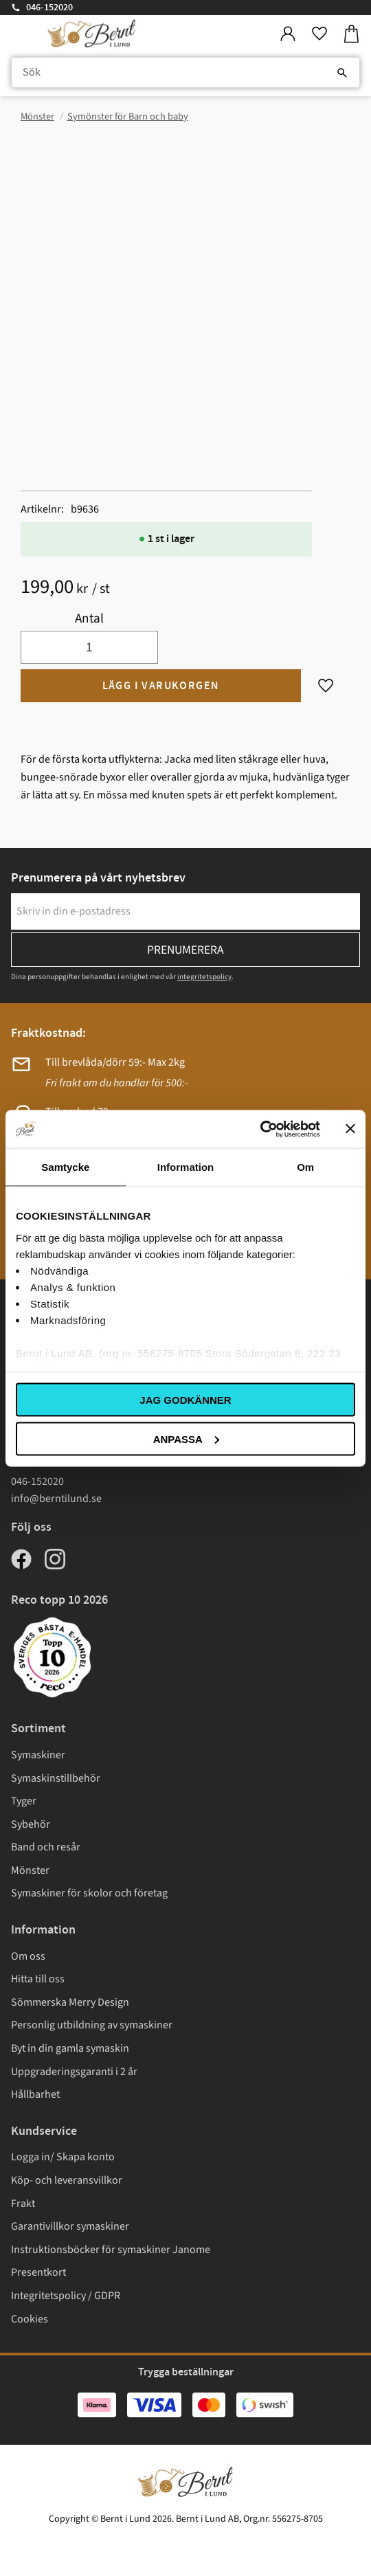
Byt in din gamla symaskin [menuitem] (70, 2048)
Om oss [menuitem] (28, 1956)
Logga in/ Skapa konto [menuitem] (63, 2156)
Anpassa (186, 1438)
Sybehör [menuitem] (30, 1824)
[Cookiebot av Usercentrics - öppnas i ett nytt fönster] (260, 1129)
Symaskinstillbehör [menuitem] (55, 1778)
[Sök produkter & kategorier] (185, 73)
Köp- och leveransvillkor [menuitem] (66, 2180)
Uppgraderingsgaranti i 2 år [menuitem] (74, 2071)
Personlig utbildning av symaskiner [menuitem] (91, 2024)
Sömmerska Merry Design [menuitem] (70, 2002)
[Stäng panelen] (350, 1129)
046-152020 (49, 7)
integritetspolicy (204, 977)
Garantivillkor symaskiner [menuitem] (70, 2226)
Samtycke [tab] (65, 1167)
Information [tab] (185, 1167)
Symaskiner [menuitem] (38, 1754)
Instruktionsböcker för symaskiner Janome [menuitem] (110, 2249)
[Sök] (342, 73)
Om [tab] (305, 1167)
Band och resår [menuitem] (45, 1847)
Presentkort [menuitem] (38, 2272)
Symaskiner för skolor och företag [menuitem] (89, 1893)
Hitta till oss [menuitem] (38, 1978)
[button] (319, 34)
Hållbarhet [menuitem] (35, 2094)
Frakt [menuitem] (23, 2203)
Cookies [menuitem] (29, 2319)
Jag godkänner (185, 1400)
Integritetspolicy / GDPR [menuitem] (65, 2295)
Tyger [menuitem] (23, 1800)
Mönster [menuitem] (30, 1870)
